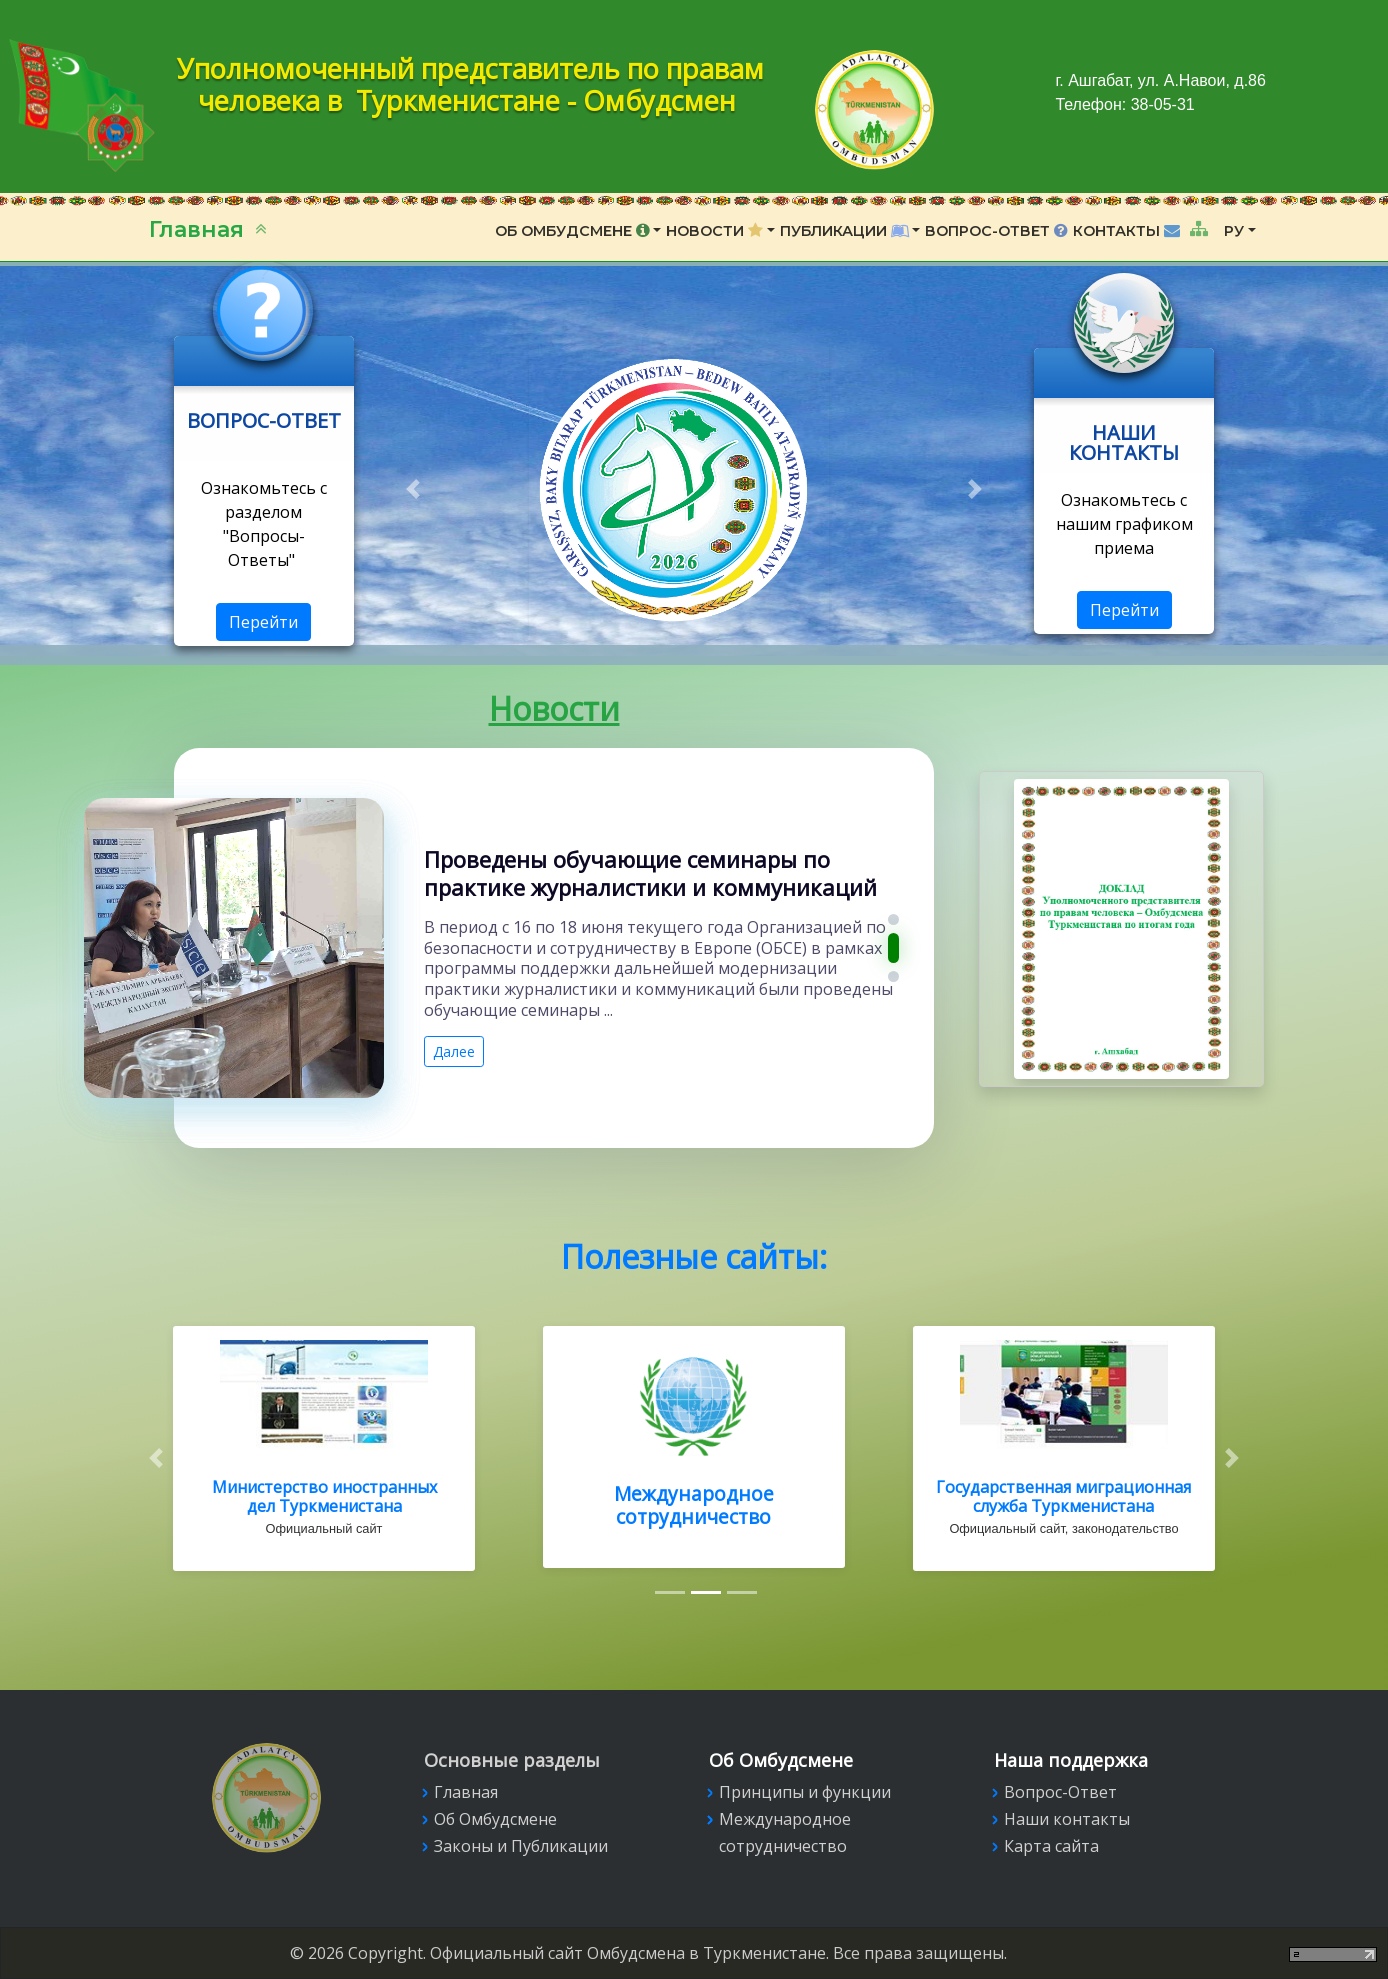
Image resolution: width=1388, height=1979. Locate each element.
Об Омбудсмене (572, 231)
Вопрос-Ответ (996, 231)
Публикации (844, 231)
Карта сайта (1051, 1846)
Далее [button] (454, 1055)
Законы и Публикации (521, 1846)
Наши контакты (1067, 1819)
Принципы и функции (805, 1792)
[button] (412, 488)
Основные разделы (512, 1760)
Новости (714, 231)
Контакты (1128, 231)
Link (264, 348)
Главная (199, 229)
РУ (1234, 231)
